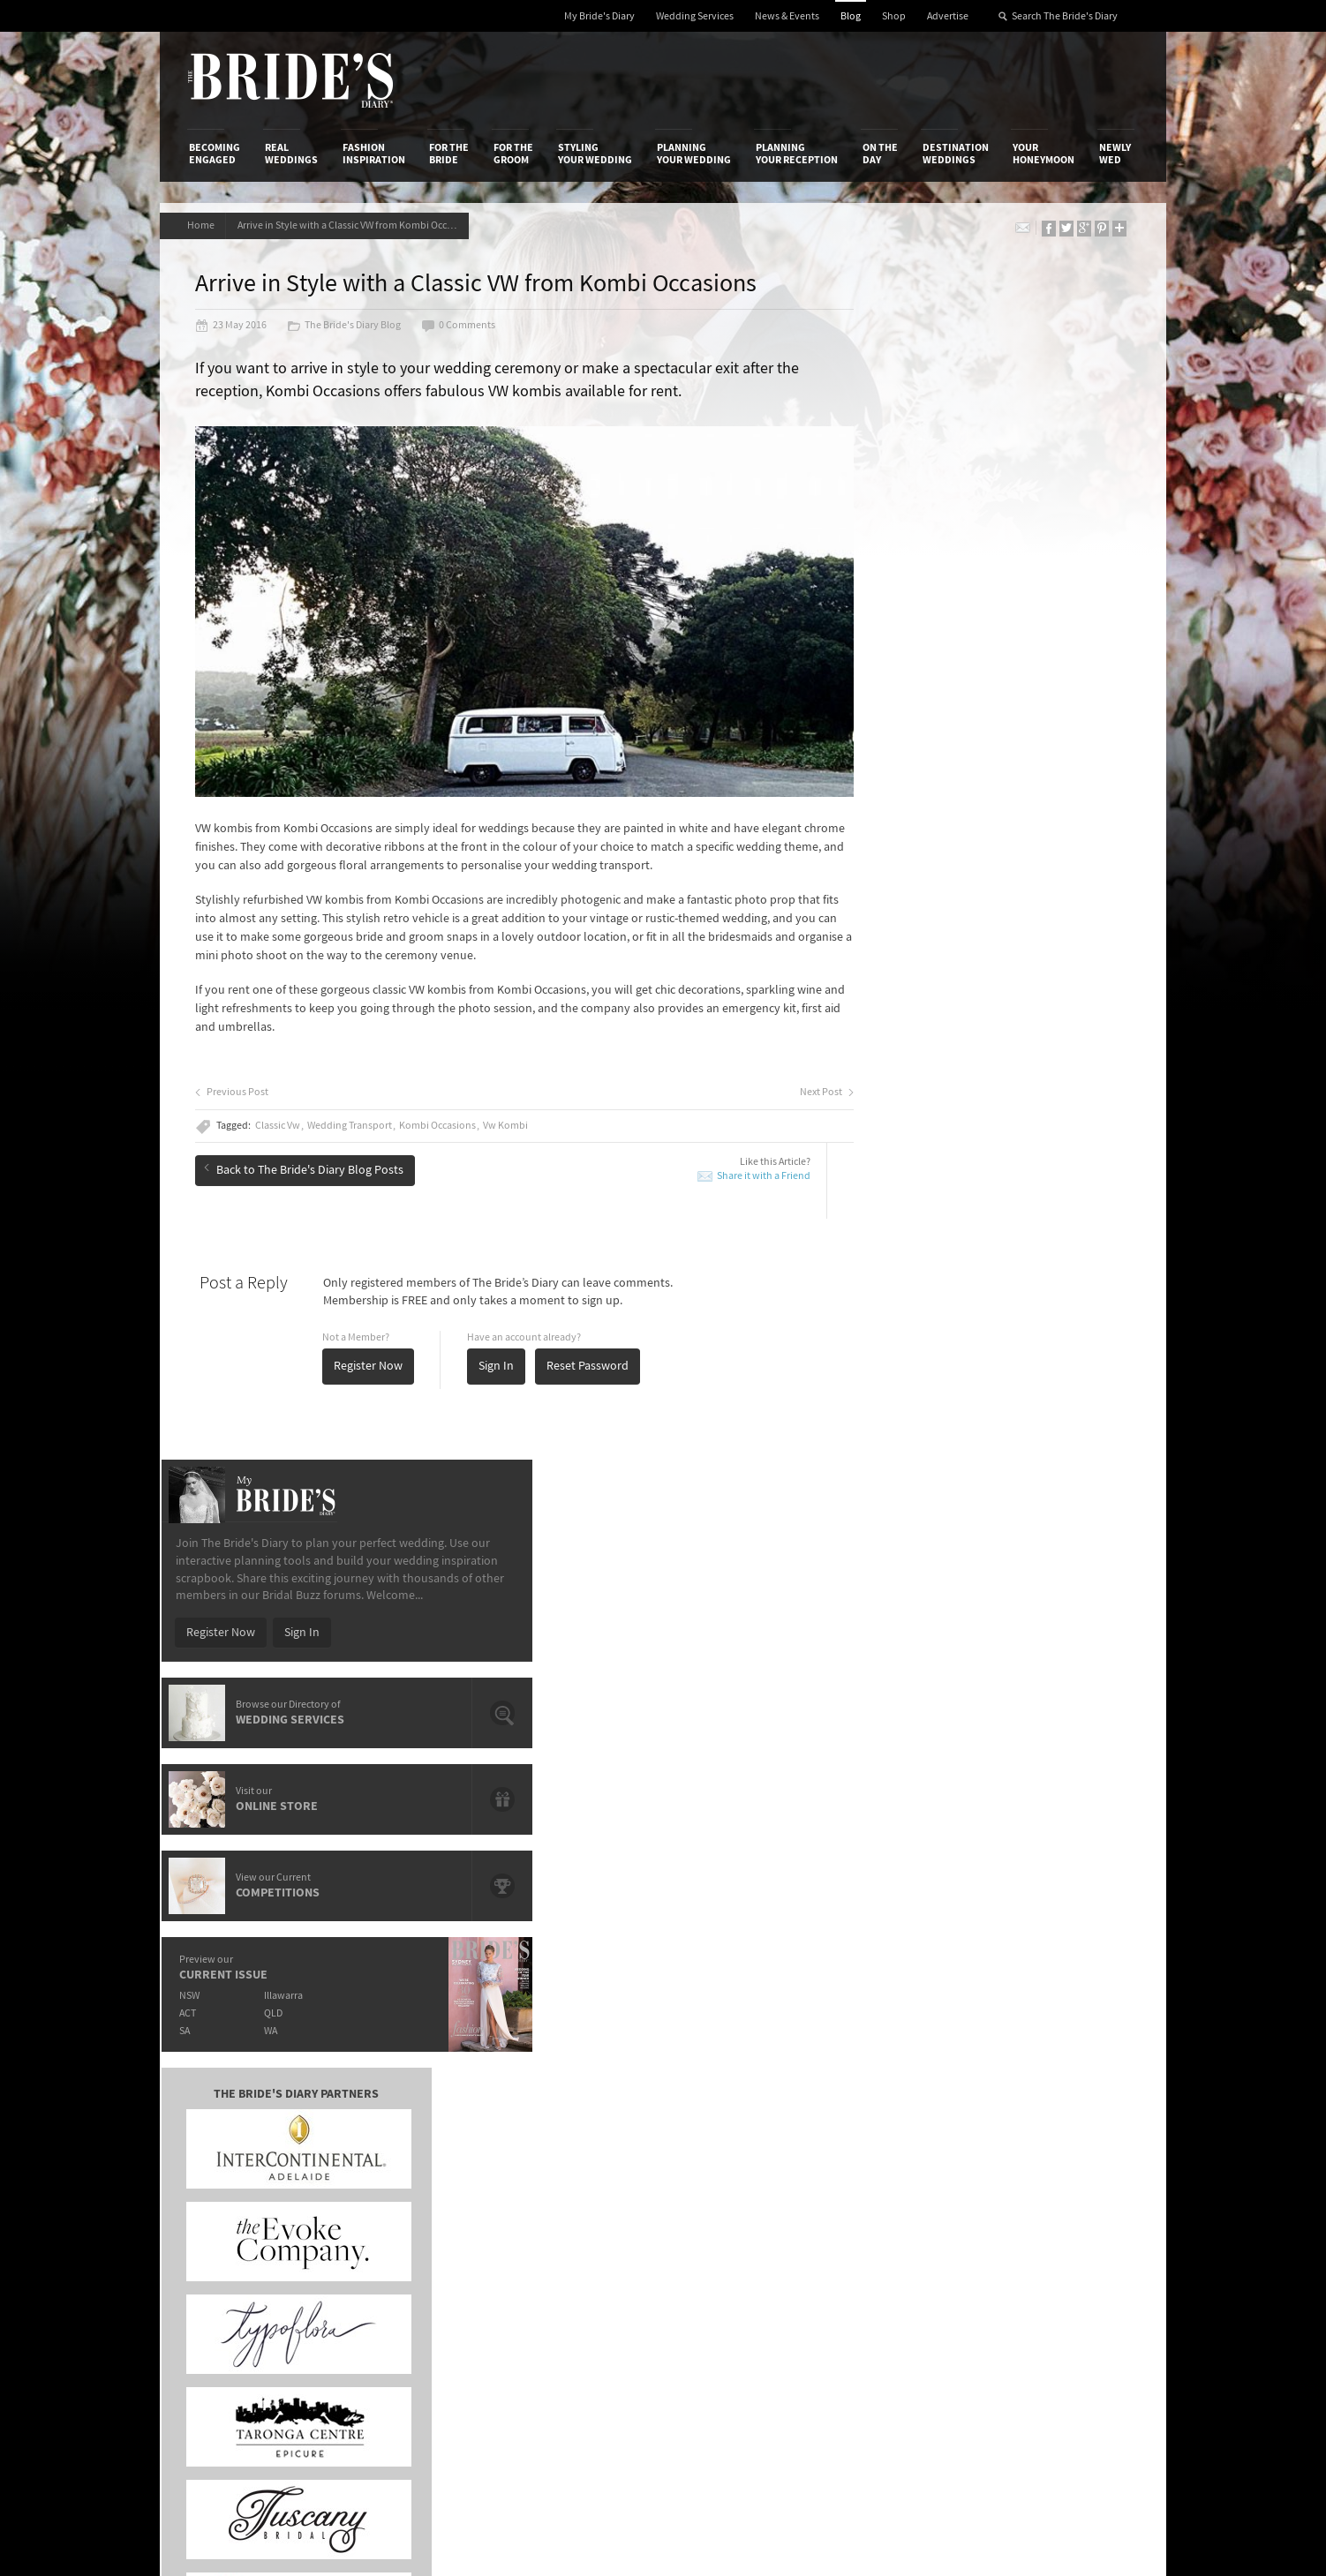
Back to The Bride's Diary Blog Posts (308, 1156)
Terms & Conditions (900, 2136)
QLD (977, 857)
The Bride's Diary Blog (348, 328)
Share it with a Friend (710, 1164)
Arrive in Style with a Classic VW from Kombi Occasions (361, 225)
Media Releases (559, 2117)
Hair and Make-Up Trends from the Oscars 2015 (1016, 1775)
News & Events (787, 16)
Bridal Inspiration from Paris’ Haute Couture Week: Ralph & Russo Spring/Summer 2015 (1022, 1815)
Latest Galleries (559, 2153)
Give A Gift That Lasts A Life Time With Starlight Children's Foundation (341, 1800)
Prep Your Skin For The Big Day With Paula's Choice (632, 1881)
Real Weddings (291, 153)
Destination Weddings (956, 153)
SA (884, 875)
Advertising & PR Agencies (586, 2172)
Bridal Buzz (1062, 2118)
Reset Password (592, 1355)
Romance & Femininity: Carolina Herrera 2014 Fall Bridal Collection (1013, 1856)
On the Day (880, 153)
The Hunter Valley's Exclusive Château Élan (631, 1768)
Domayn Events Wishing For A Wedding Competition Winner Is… (1010, 1896)
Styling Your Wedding (595, 153)
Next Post (773, 1081)
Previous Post (236, 1081)
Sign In (500, 1355)
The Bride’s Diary (290, 80)
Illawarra (987, 839)
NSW (889, 839)
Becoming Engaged (214, 153)
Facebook (1059, 2145)
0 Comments (463, 328)
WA (974, 875)
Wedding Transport (354, 1114)
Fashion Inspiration (374, 153)
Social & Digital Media (409, 2153)
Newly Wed (1115, 153)
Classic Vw (282, 1114)
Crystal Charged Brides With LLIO (605, 1793)
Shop (894, 16)
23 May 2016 (235, 328)
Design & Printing (399, 2136)
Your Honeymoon (1043, 153)
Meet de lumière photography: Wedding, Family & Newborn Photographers (343, 1841)
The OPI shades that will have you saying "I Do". (343, 1768)
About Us (213, 2117)
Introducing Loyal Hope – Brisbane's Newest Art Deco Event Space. (644, 1841)
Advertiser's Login (401, 2117)
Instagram (1060, 2172)
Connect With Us (1058, 2093)
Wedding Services (695, 16)
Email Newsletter (1078, 2282)
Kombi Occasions (441, 1114)
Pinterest (1057, 2227)
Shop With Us (719, 2117)
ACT (887, 857)
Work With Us (224, 2172)
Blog (850, 16)
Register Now (372, 1355)
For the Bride (449, 153)
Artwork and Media (733, 2136)
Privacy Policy (885, 2117)
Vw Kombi (509, 1114)
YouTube (1056, 2254)
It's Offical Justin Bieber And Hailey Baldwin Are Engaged (342, 1881)
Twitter (1052, 2200)
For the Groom (513, 153)
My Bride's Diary (599, 16)
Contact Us (217, 2136)
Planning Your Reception (797, 153)
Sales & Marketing (400, 2172)
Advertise (947, 16)
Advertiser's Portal (732, 2153)
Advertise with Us (234, 2153)
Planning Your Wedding (694, 153)
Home (202, 225)
